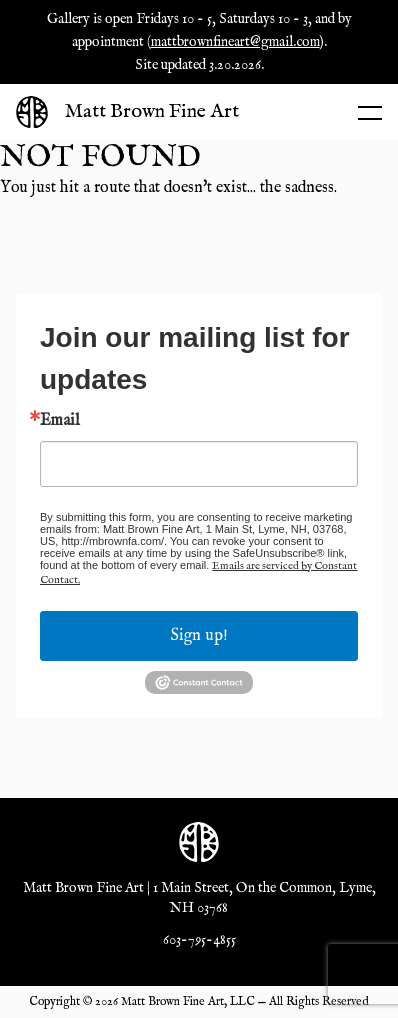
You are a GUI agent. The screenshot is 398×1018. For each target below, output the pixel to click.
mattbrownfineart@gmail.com (235, 42)
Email (60, 421)
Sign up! (199, 636)
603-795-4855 (199, 940)
